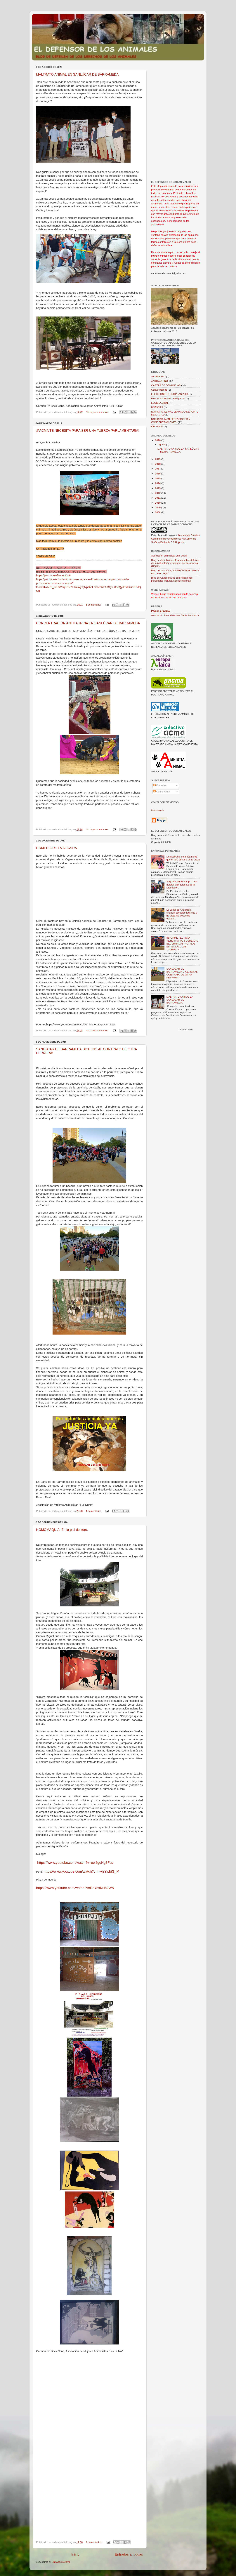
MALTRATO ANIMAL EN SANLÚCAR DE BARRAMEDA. (77, 74)
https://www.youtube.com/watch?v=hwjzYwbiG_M (81, 1871)
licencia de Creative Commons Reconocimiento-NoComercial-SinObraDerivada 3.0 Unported (175, 539)
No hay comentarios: (98, 412)
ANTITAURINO (159, 381)
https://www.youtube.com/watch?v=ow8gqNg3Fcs (75, 1862)
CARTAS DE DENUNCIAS (166, 385)
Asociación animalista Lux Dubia (169, 555)
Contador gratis (157, 810)
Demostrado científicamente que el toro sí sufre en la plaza (183, 858)
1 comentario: (94, 604)
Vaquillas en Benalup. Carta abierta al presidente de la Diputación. (181, 884)
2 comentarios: (94, 2542)
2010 (158, 502)
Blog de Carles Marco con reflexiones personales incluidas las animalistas (171, 579)
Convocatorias (159, 389)
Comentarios (161, 791)
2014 (158, 483)
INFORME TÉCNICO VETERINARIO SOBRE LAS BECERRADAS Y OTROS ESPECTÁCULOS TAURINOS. (182, 943)
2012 (158, 493)
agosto (162, 444)
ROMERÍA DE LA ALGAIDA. (57, 848)
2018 (158, 463)
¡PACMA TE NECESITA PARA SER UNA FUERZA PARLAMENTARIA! (87, 430)
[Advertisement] (175, 120)
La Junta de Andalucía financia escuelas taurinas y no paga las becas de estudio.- (181, 914)
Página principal (160, 611)
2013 (158, 488)
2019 (158, 459)
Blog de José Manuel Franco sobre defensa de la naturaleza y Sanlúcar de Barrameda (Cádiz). (175, 563)
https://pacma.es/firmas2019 (53, 575)
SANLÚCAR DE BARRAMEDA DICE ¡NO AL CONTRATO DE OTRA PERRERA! (181, 973)
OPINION (156, 426)
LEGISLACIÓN (159, 402)
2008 (158, 512)
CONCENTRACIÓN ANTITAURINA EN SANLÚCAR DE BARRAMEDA (88, 623)
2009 (158, 507)
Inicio (75, 2554)
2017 (158, 468)
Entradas (159, 785)
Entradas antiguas (129, 2554)
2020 (158, 440)
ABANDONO (158, 376)
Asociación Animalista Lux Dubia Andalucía (175, 615)
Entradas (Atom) (61, 2562)
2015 (158, 478)
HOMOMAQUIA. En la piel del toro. (62, 1530)
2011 (158, 497)
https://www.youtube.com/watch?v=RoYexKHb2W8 (75, 1888)
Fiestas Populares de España (167, 398)
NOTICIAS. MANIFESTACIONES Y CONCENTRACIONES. (170, 420)
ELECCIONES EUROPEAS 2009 (169, 394)
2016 (158, 473)
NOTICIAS (157, 407)
